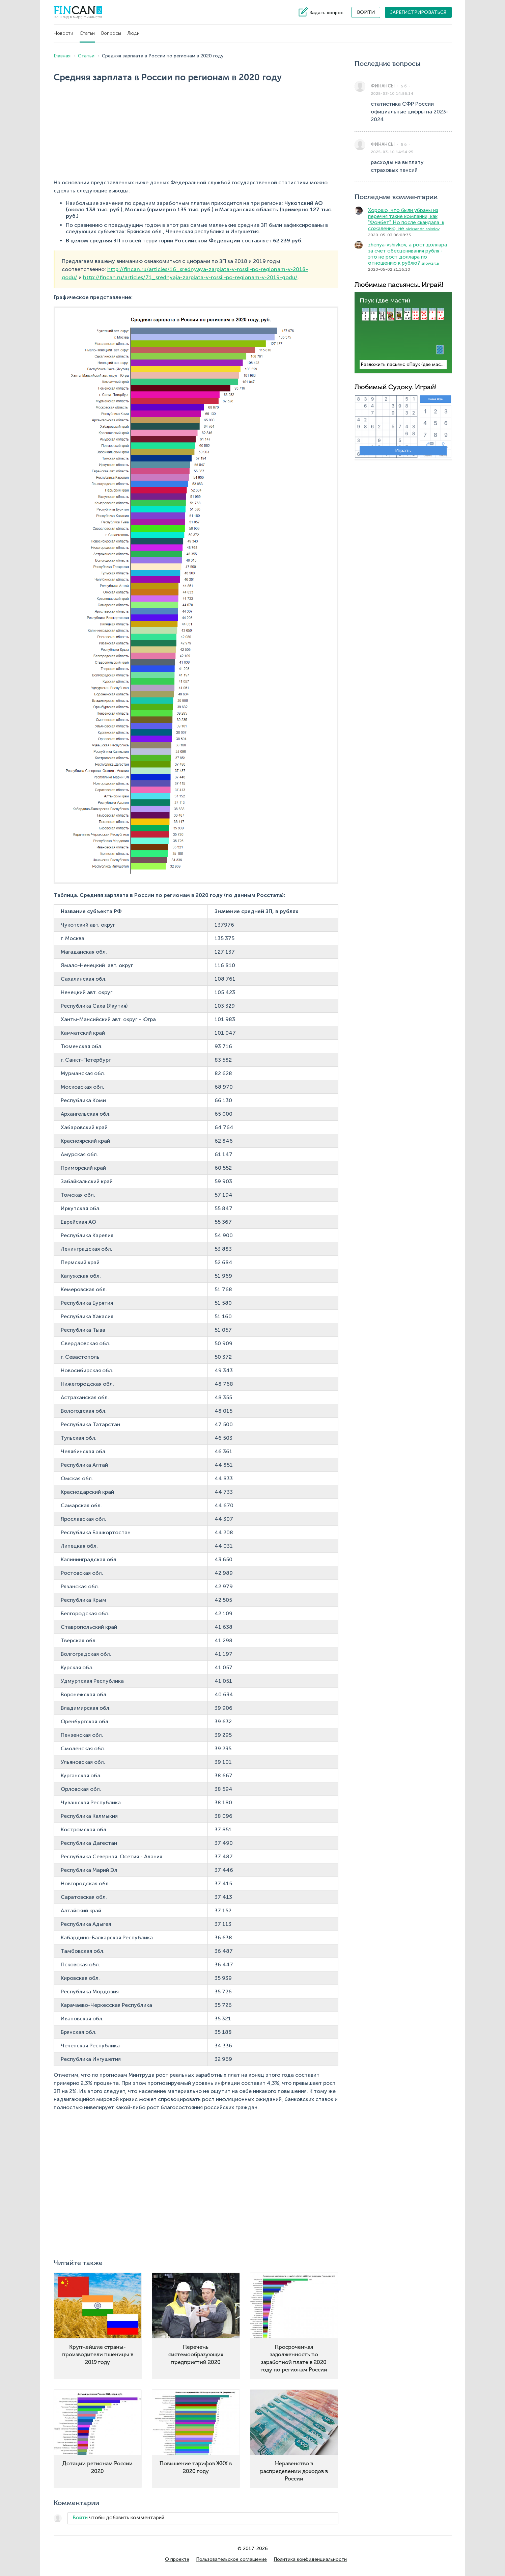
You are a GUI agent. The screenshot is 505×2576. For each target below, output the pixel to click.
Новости (63, 33)
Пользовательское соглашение (231, 2559)
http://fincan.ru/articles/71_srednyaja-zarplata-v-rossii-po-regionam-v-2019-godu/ (190, 277)
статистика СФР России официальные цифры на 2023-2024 (409, 112)
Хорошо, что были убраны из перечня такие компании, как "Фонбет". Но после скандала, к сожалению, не (406, 219)
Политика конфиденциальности (310, 2559)
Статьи (87, 33)
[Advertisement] (144, 131)
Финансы (383, 85)
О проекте (177, 2559)
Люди (134, 33)
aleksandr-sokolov (422, 229)
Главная (62, 56)
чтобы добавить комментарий (118, 2518)
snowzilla (430, 263)
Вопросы (111, 33)
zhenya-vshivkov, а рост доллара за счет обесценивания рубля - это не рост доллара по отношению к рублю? (407, 254)
